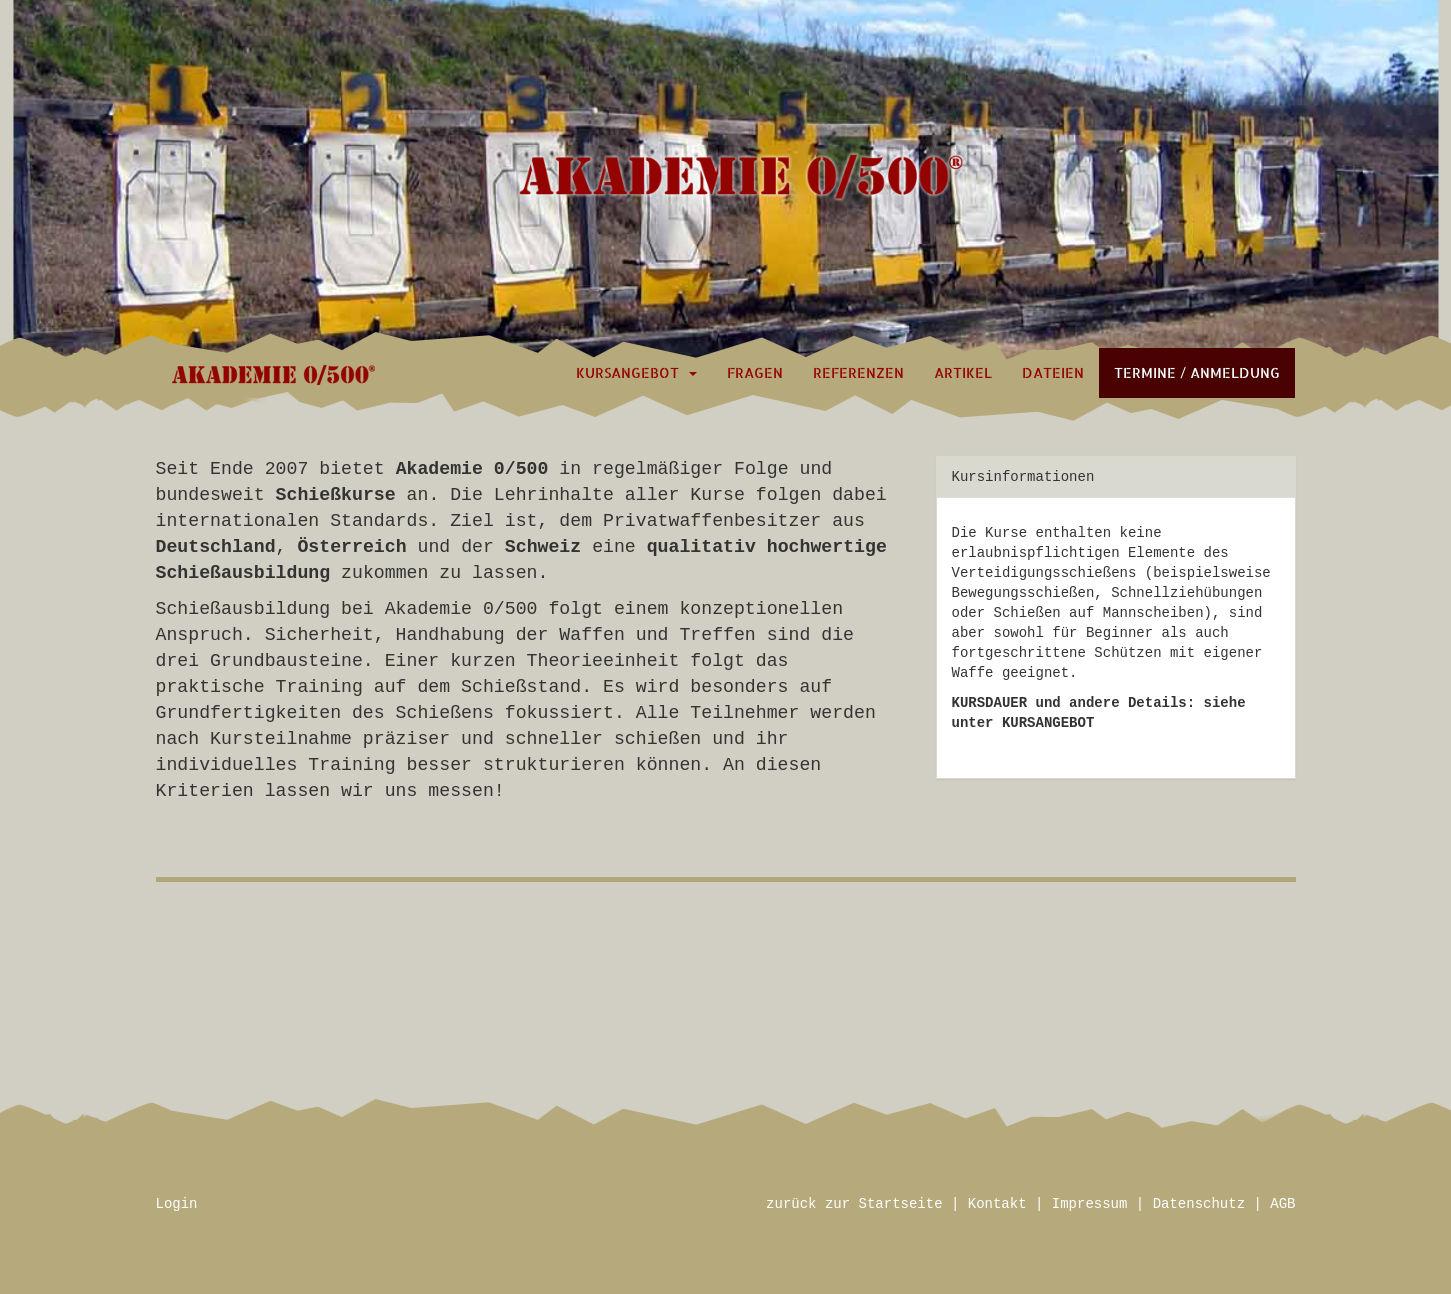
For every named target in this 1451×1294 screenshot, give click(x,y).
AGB (1282, 1204)
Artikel (963, 372)
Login (177, 1204)
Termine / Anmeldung (1197, 372)
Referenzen (858, 372)
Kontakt (997, 1204)
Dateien (1053, 372)
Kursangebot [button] (636, 372)
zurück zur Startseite (854, 1204)
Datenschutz (1199, 1204)
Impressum (1090, 1204)
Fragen (755, 372)
